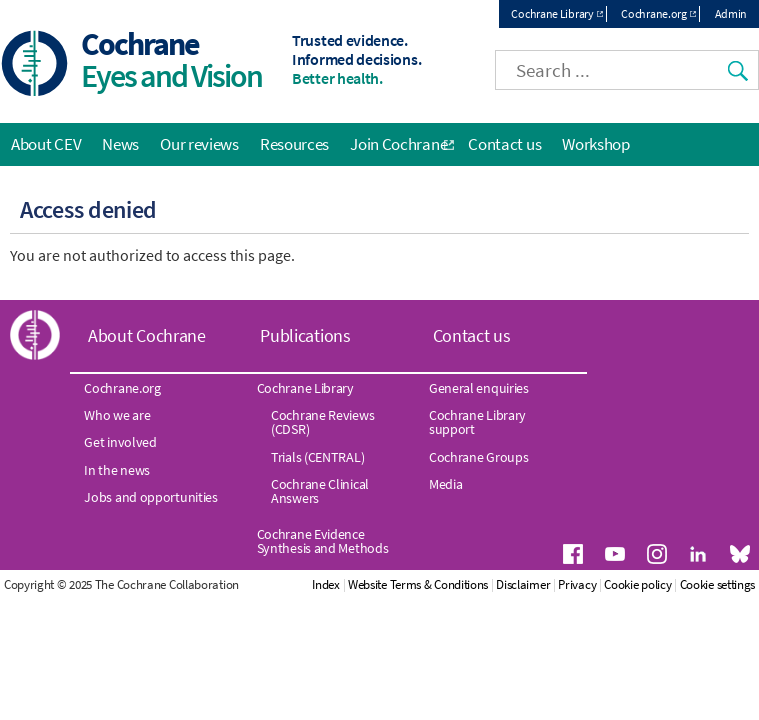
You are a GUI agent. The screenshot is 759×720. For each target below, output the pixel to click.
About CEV (46, 144)
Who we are (117, 415)
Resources (294, 144)
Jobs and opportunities (150, 497)
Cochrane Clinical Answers (320, 491)
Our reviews (199, 144)
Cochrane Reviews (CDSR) (322, 422)
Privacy (577, 584)
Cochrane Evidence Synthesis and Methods (323, 541)
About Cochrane (147, 335)
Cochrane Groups (479, 457)
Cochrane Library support (477, 422)
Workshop (596, 144)
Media (446, 484)
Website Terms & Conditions (418, 584)
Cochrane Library (552, 13)
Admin (731, 13)
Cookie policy (637, 584)
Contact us (504, 144)
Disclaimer (523, 584)
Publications (305, 335)
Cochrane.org (653, 13)
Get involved (120, 442)
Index (326, 584)
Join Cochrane (398, 144)
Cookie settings (718, 584)
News (120, 144)
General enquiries (479, 388)
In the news (117, 470)
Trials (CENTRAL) (317, 457)
